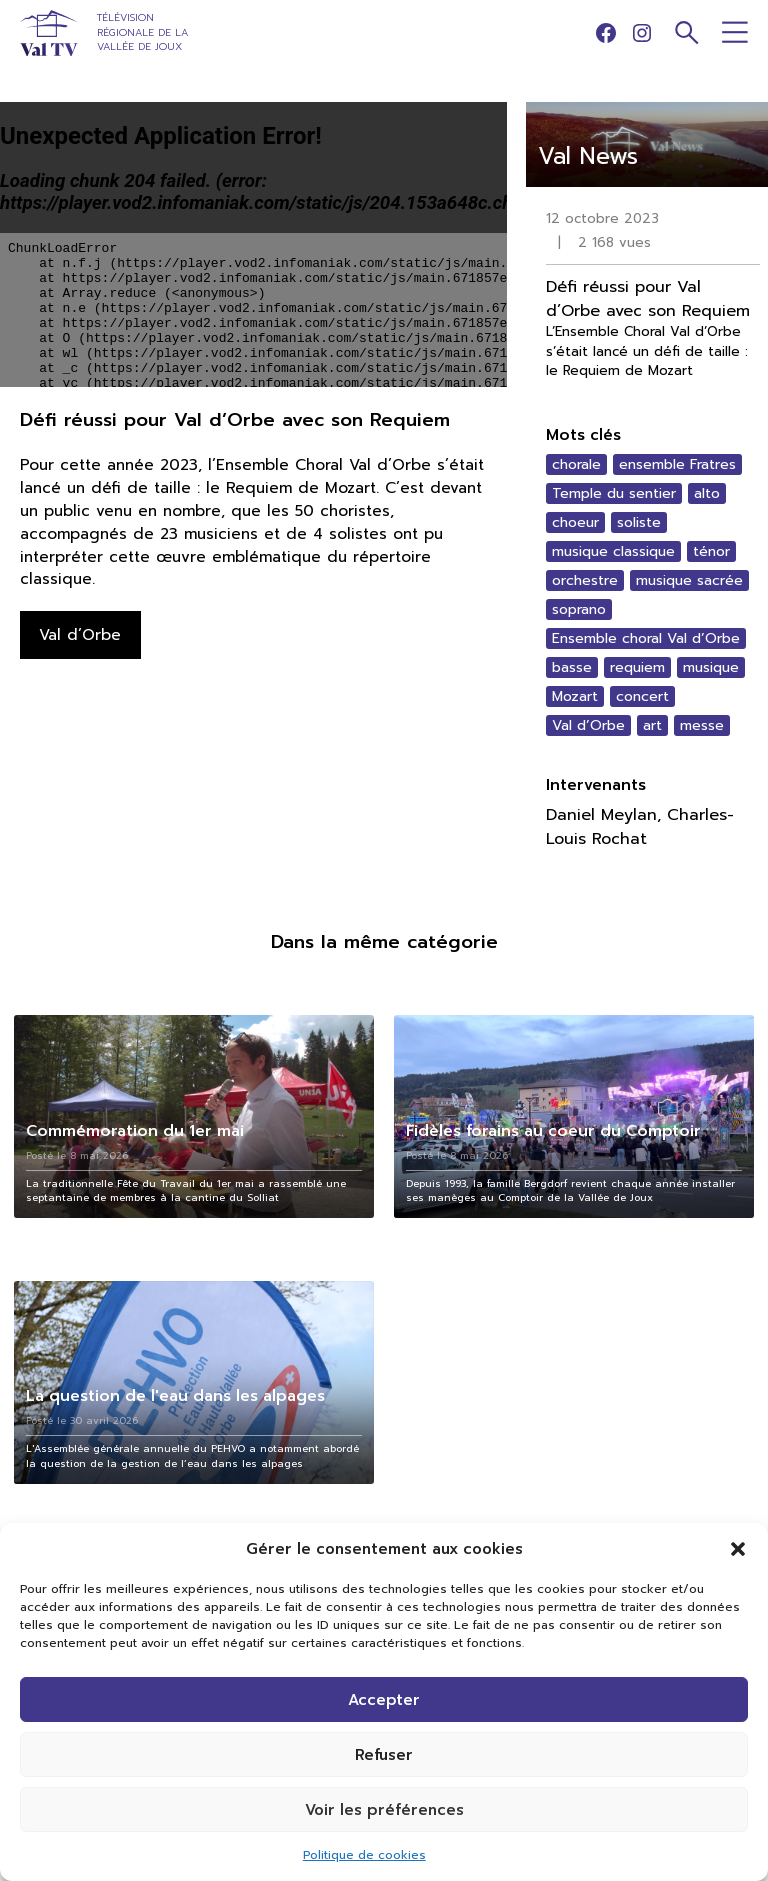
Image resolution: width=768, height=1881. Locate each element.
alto (707, 493)
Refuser (384, 1755)
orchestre (585, 580)
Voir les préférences (384, 1810)
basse (572, 667)
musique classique (613, 551)
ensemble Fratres (677, 464)
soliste (639, 522)
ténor (711, 551)
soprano (579, 609)
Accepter (384, 1700)
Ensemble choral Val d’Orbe (646, 638)
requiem (637, 667)
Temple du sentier (614, 493)
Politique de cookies (364, 1855)
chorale (576, 464)
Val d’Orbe (588, 725)
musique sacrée (689, 580)
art (652, 725)
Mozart (575, 696)
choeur (575, 522)
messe (702, 725)
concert (642, 696)
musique (711, 667)
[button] (738, 1549)
